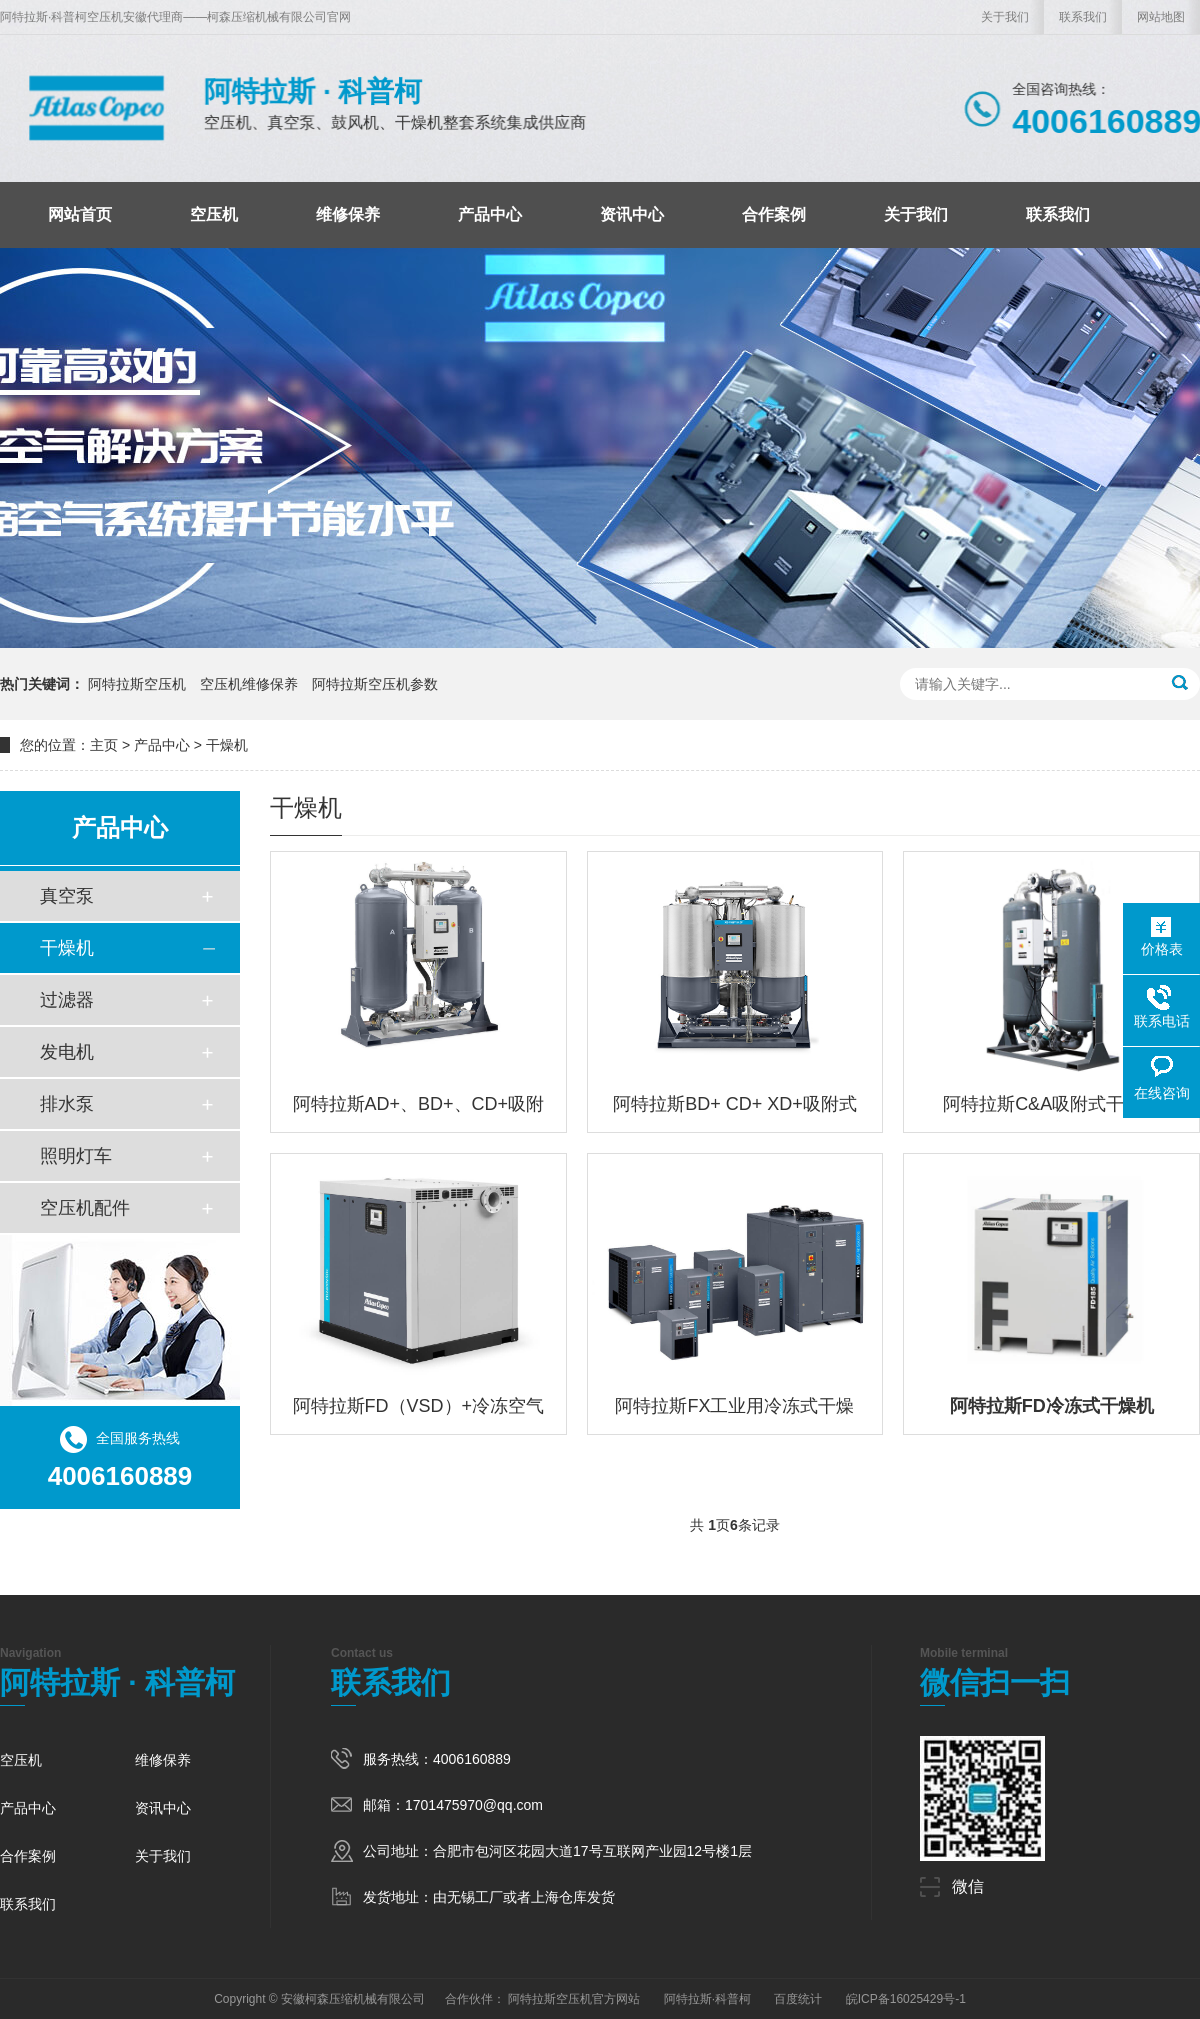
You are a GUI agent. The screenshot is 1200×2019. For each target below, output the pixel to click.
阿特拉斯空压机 (137, 684)
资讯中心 (632, 214)
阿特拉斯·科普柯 (707, 1999)
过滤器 (67, 1000)
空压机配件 (85, 1208)
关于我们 (1005, 17)
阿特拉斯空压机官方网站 (574, 1999)
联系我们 (1083, 17)
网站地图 (1161, 17)
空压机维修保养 (249, 684)
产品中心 (490, 214)
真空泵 (67, 896)
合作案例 (774, 214)
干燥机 (227, 745)
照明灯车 (76, 1156)
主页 (104, 745)
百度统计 (798, 1999)
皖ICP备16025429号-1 (906, 1999)
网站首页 (80, 214)
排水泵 (67, 1104)
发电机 (67, 1052)
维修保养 (348, 214)
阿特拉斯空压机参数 (375, 684)
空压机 (214, 214)
